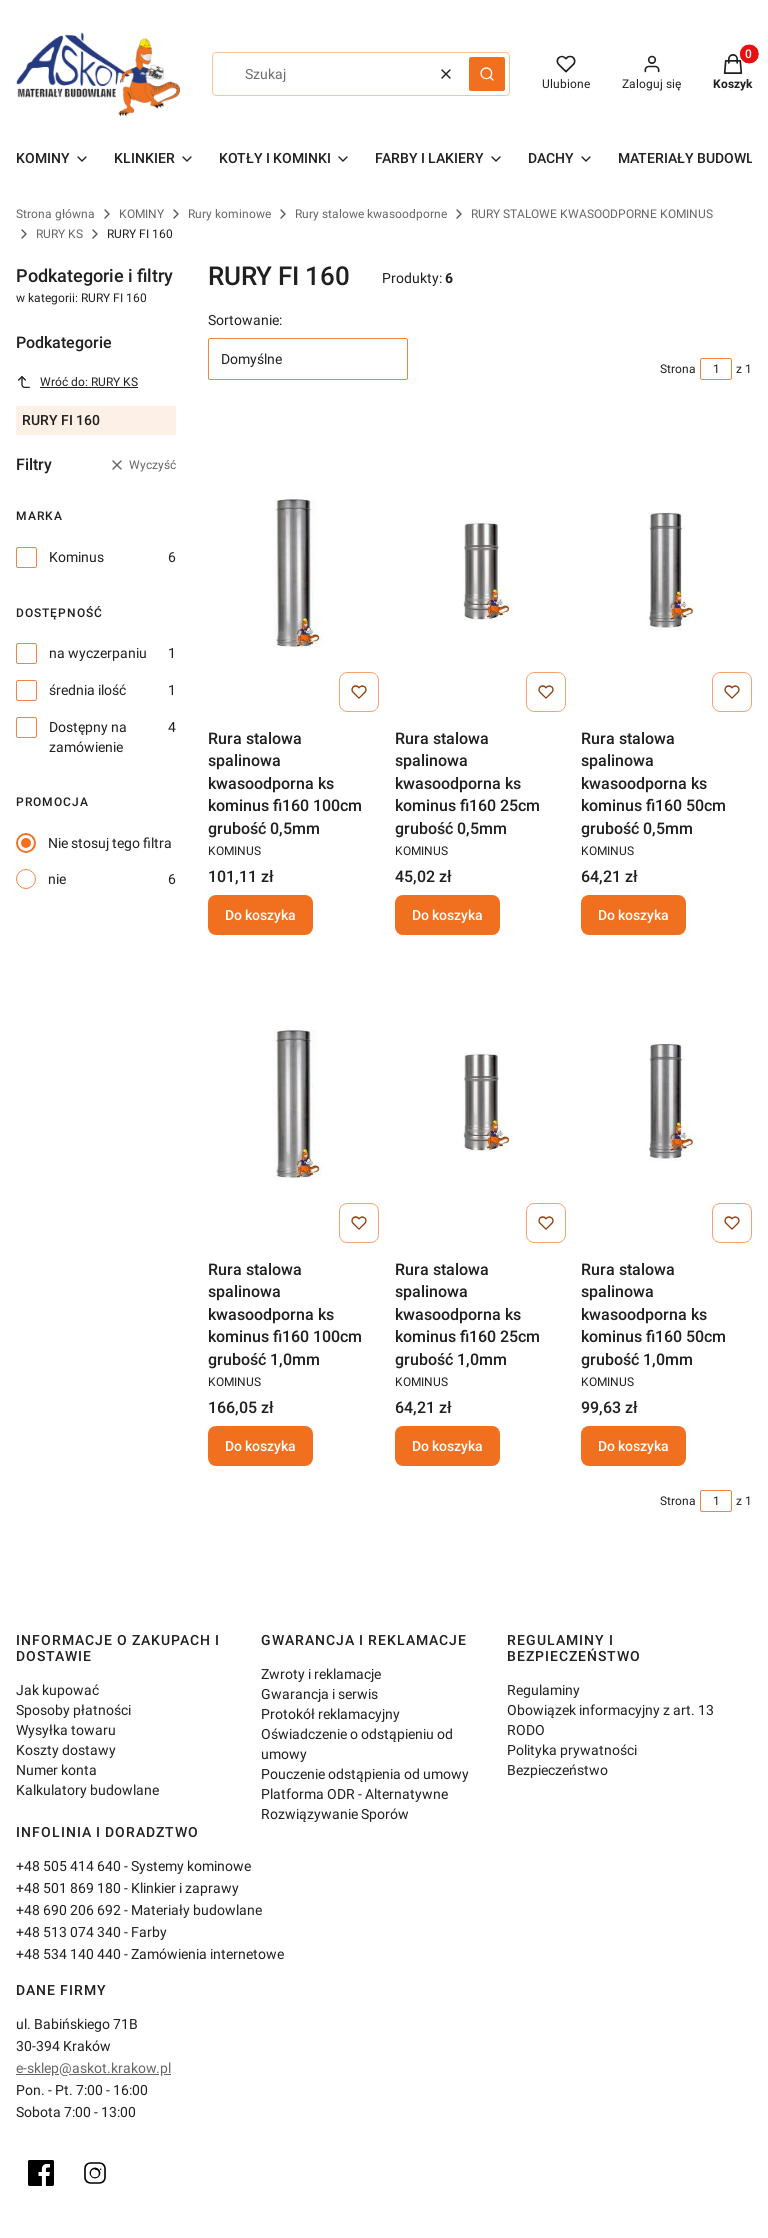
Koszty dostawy (66, 1750)
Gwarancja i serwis (319, 1694)
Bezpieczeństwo (557, 1770)
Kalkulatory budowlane (87, 1790)
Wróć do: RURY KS (77, 382)
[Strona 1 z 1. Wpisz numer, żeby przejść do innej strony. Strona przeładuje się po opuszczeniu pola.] (716, 369)
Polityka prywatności (572, 1750)
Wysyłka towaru (66, 1730)
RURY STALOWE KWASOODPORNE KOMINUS (592, 214)
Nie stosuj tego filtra (110, 843)
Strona (678, 369)
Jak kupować (57, 1690)
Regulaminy (543, 1690)
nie (57, 879)
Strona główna (55, 214)
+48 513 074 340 (68, 1932)
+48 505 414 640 (68, 1866)
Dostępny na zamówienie (88, 737)
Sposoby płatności (73, 1710)
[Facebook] (41, 2173)
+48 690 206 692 (68, 1910)
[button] (487, 74)
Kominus (76, 557)
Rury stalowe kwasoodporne (371, 214)
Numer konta (56, 1770)
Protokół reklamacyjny (330, 1714)
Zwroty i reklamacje (321, 1674)
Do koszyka (260, 915)
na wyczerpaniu (98, 653)
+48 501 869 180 (68, 1888)
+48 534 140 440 (68, 1954)
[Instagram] (95, 2173)
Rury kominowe (229, 214)
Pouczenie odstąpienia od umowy (365, 1774)
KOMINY (141, 214)
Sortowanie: (245, 320)
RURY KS (59, 234)
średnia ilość (87, 690)
